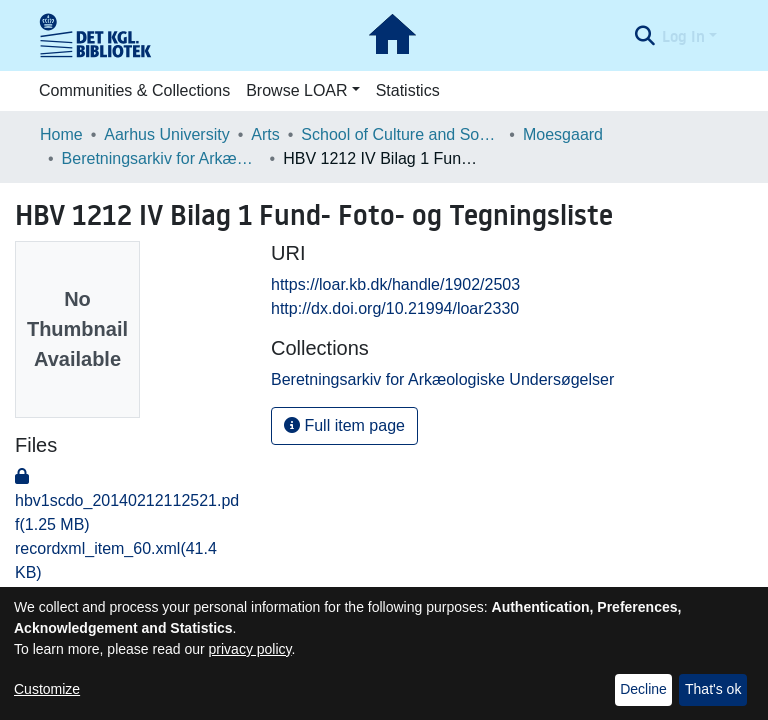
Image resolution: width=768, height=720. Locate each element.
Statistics (408, 90)
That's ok (713, 689)
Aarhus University (166, 134)
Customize (47, 689)
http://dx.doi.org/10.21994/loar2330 (395, 308)
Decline (643, 689)
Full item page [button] (344, 425)
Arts (265, 134)
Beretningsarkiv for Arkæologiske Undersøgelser (162, 158)
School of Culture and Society (401, 134)
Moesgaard (563, 134)
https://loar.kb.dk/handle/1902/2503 (395, 284)
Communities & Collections (134, 90)
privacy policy (250, 649)
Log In (683, 36)
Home (61, 134)
